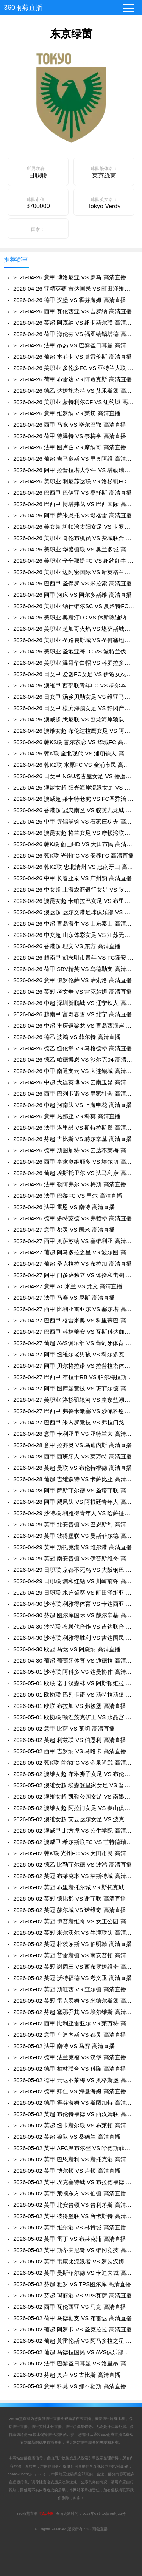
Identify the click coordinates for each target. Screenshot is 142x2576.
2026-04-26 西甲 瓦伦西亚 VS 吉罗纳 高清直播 (72, 311)
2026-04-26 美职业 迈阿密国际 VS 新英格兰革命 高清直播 (73, 572)
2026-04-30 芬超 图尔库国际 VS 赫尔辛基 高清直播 (73, 1615)
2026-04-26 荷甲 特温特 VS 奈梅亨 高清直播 (69, 436)
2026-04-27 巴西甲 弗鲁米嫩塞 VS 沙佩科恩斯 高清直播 (73, 1411)
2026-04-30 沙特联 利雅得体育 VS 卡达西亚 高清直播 (73, 1604)
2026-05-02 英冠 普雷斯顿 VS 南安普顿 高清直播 (73, 1955)
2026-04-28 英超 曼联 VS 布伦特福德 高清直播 (72, 1467)
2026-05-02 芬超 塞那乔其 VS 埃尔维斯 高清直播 (73, 2012)
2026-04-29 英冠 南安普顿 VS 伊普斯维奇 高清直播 (73, 1558)
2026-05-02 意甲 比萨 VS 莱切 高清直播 (64, 1728)
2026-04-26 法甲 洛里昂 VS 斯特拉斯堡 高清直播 (73, 1127)
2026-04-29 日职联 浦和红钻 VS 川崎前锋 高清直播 (73, 1581)
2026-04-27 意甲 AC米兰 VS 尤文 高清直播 (67, 1286)
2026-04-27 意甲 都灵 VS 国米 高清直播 (64, 1229)
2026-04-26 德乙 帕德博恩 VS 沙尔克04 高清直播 (73, 1059)
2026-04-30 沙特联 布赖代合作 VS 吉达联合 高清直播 (73, 1626)
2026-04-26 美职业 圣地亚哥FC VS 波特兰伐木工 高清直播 (73, 651)
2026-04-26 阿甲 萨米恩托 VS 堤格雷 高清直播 (72, 515)
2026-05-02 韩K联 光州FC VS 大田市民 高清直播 (73, 1853)
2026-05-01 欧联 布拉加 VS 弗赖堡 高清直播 (69, 1706)
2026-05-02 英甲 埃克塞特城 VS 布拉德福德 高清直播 (73, 2182)
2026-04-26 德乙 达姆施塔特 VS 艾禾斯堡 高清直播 (73, 390)
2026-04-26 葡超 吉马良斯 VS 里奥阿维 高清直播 (73, 458)
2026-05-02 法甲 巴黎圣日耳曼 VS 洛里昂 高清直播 (73, 2363)
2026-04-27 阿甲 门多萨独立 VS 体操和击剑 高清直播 (73, 1275)
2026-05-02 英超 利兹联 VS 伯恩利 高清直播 (69, 1740)
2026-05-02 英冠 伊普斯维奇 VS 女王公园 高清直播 (73, 1921)
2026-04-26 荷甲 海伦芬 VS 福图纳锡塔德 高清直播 (73, 334)
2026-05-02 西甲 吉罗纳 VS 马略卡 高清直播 (69, 1751)
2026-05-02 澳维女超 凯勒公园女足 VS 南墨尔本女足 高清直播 (73, 1796)
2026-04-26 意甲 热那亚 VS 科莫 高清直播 (66, 1116)
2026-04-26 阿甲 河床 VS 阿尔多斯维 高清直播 (72, 594)
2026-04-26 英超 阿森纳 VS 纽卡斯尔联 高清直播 (73, 322)
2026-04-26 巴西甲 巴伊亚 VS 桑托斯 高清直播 (72, 492)
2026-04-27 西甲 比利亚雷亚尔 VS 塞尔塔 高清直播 (73, 1309)
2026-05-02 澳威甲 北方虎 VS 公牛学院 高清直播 (73, 1830)
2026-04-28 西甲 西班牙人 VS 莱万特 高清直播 (72, 1456)
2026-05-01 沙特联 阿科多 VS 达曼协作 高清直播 (73, 1672)
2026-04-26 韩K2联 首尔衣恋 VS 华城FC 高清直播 (73, 742)
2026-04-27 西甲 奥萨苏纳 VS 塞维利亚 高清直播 (73, 1241)
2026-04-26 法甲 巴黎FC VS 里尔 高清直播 (67, 1195)
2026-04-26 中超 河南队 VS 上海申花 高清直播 (72, 1105)
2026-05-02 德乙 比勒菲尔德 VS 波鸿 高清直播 (72, 1864)
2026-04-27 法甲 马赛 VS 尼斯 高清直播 (64, 1297)
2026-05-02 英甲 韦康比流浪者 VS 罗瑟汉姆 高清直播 (73, 2261)
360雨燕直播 (23, 7)
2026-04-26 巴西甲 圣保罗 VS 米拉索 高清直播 (72, 583)
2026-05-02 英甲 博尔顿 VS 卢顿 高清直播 (66, 2170)
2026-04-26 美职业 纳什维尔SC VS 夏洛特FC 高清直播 (73, 606)
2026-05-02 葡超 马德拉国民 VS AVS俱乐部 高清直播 (73, 2352)
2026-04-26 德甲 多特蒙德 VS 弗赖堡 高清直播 (72, 1218)
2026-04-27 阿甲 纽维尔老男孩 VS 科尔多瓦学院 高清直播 (73, 1354)
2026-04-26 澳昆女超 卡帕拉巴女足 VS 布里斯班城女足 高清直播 (73, 901)
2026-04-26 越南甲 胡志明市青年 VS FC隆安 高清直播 (73, 957)
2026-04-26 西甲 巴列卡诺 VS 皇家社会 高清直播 (73, 1093)
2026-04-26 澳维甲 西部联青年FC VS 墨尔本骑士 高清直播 (73, 685)
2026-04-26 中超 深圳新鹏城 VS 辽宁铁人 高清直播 (73, 1003)
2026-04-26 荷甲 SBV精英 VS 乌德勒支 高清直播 (73, 969)
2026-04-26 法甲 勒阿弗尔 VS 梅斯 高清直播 (69, 1184)
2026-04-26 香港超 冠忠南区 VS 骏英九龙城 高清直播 (73, 810)
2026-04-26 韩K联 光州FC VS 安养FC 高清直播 (73, 855)
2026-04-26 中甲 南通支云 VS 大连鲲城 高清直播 (73, 1071)
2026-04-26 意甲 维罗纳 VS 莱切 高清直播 (66, 413)
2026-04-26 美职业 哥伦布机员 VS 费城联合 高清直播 (73, 538)
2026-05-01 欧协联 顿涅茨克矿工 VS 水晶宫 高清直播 (73, 1717)
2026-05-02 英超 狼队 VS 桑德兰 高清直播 (66, 2136)
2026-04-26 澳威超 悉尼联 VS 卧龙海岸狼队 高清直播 (73, 719)
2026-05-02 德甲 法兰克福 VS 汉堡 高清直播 (69, 2057)
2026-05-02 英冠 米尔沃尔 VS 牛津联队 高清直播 (73, 1932)
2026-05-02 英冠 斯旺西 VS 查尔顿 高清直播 (69, 1989)
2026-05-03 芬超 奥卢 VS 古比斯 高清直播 (66, 2375)
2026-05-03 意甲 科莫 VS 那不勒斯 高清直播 (69, 2386)
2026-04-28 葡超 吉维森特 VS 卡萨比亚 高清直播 (73, 1479)
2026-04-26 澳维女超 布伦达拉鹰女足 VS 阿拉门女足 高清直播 (73, 731)
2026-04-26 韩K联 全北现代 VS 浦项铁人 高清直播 (73, 753)
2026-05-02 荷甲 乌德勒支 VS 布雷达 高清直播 (72, 2318)
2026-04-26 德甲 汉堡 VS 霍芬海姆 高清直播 (69, 300)
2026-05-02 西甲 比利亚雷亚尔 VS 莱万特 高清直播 (73, 2023)
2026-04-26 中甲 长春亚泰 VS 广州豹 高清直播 (72, 878)
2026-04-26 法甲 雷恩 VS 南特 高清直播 (64, 1207)
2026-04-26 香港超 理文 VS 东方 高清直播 (66, 946)
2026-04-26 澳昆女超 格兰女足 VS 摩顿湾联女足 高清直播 (73, 833)
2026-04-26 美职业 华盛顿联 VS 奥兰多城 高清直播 (73, 549)
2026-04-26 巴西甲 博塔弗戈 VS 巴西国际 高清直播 (73, 504)
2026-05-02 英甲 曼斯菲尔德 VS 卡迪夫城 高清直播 (73, 2272)
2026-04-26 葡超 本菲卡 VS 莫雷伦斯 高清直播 (72, 356)
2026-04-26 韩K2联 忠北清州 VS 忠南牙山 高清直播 (73, 867)
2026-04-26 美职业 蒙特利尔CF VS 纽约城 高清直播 (73, 402)
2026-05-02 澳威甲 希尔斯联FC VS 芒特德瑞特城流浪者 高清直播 (73, 1842)
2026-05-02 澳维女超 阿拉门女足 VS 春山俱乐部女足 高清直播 (73, 1808)
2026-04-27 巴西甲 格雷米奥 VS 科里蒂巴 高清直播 (73, 1320)
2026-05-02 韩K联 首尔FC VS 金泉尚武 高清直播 (73, 1762)
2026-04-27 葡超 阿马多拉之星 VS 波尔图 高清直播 (73, 1252)
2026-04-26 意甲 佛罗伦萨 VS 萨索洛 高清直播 (72, 980)
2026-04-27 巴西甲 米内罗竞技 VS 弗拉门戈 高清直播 (73, 1422)
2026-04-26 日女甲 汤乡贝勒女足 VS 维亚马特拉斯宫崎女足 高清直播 (73, 697)
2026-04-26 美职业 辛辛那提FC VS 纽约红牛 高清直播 (73, 560)
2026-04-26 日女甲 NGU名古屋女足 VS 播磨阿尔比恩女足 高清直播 (73, 776)
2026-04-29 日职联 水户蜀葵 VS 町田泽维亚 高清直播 (73, 1592)
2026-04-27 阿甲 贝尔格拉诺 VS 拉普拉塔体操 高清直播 (73, 1365)
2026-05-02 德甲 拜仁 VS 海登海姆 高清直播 (69, 2091)
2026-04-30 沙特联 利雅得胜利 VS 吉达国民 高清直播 (73, 1638)
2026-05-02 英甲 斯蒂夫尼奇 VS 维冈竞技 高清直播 (73, 2250)
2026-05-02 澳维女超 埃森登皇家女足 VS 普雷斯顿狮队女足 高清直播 (73, 1785)
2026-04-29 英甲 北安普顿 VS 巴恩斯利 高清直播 (73, 1524)
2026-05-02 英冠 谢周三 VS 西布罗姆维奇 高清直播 (73, 1966)
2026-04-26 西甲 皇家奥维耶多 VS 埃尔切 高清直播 (73, 1161)
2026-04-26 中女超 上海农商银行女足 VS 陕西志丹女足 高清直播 (73, 889)
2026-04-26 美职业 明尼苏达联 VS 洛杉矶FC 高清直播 (73, 481)
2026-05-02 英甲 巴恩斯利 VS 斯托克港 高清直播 (73, 2159)
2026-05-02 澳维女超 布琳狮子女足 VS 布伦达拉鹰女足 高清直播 (73, 1774)
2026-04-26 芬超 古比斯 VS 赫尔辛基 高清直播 (72, 1139)
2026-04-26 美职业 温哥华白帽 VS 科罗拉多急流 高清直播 (73, 662)
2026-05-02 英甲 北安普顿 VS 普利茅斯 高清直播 (73, 2204)
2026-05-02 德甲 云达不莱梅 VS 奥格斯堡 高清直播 (73, 2080)
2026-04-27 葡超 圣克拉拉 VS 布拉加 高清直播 (72, 1263)
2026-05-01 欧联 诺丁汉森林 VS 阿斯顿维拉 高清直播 (73, 1683)
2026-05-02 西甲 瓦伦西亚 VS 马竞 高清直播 (69, 2307)
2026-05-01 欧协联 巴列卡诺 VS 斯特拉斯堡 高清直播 (73, 1694)
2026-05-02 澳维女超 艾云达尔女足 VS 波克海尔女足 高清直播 (73, 1819)
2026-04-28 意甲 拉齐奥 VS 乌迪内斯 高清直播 (72, 1445)
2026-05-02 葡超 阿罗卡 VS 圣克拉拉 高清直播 (72, 2329)
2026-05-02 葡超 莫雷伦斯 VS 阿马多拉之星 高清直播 (73, 2341)
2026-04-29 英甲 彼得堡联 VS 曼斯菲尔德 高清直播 (73, 1536)
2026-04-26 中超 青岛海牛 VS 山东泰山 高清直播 (73, 923)
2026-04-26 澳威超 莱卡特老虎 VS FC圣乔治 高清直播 (73, 799)
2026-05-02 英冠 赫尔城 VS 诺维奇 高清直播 (69, 1910)
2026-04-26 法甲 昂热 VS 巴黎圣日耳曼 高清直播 (73, 345)
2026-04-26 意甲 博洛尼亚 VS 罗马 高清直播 (69, 277)
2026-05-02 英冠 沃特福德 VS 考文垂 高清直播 (72, 1978)
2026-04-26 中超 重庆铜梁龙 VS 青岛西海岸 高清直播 (73, 1025)
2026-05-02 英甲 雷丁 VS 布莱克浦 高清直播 (69, 2238)
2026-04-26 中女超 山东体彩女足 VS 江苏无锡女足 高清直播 (73, 935)
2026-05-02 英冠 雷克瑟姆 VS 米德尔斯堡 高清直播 (73, 2000)
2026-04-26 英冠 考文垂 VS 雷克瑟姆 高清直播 (72, 991)
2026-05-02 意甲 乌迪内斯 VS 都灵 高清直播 (69, 2034)
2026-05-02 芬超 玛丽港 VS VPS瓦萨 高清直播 (72, 2295)
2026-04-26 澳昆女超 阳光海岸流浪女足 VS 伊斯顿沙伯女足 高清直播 (73, 787)
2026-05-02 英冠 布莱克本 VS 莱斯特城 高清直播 (73, 1876)
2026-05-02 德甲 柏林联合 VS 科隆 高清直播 (69, 2068)
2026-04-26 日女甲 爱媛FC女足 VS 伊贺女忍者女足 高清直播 (73, 674)
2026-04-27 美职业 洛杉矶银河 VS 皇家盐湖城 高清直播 (73, 1399)
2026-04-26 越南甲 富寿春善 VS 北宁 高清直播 (72, 1014)
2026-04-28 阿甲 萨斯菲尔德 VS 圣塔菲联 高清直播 (73, 1490)
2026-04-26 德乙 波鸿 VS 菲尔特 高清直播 (66, 1037)
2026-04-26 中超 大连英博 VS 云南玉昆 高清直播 (73, 1082)
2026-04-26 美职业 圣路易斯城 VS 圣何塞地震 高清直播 (73, 640)
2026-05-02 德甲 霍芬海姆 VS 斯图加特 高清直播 (73, 2102)
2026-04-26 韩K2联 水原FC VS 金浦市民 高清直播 (73, 765)
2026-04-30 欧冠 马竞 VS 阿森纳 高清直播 (66, 1649)
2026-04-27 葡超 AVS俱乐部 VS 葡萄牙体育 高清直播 (73, 1343)
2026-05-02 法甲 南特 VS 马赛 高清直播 (64, 2046)
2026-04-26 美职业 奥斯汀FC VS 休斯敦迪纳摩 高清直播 (73, 617)
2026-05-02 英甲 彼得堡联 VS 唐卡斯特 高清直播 (73, 2216)
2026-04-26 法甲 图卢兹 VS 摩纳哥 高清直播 (69, 447)
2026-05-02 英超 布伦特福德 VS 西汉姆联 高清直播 (73, 2114)
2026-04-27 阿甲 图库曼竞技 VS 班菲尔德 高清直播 (73, 1388)
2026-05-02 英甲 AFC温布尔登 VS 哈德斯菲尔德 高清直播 (73, 2148)
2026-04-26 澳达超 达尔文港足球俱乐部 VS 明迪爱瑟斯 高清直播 (73, 912)
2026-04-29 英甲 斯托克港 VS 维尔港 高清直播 (72, 1547)
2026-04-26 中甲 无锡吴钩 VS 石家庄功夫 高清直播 (73, 821)
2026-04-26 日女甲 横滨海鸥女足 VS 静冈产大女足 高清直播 (73, 708)
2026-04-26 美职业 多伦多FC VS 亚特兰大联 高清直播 (73, 368)
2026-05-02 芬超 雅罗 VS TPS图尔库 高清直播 (72, 2284)
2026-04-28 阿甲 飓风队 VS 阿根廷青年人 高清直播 (73, 1502)
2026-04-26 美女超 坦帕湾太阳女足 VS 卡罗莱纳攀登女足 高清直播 (73, 526)
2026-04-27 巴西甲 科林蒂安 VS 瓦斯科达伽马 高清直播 (73, 1331)
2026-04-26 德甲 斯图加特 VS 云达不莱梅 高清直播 (73, 1150)
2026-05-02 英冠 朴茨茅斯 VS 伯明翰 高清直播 (72, 1944)
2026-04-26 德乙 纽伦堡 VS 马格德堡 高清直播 (72, 1048)
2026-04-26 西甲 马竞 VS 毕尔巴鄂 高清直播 (69, 424)
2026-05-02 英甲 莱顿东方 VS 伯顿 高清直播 (69, 2193)
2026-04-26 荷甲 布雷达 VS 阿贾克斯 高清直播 (72, 379)
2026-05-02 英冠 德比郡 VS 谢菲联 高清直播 (69, 1898)
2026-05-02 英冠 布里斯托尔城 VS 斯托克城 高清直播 (73, 1887)
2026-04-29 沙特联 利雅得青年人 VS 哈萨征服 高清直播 (73, 1513)
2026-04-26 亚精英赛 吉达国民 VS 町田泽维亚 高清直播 (73, 288)
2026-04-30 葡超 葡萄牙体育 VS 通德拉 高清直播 (73, 1660)
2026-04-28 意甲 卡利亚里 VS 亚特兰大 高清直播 (73, 1433)
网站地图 (46, 2513)
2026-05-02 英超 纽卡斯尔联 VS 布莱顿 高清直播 (73, 2125)
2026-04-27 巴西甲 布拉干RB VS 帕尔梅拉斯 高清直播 (73, 1377)
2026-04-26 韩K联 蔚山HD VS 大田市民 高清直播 (73, 844)
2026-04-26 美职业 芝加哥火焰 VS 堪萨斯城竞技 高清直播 (73, 628)
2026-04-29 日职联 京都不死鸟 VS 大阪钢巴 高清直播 (73, 1570)
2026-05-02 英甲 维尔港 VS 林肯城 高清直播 (69, 2227)
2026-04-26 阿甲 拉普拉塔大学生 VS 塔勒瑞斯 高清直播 (73, 470)
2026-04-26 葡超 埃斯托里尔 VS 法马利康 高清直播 (73, 1173)
